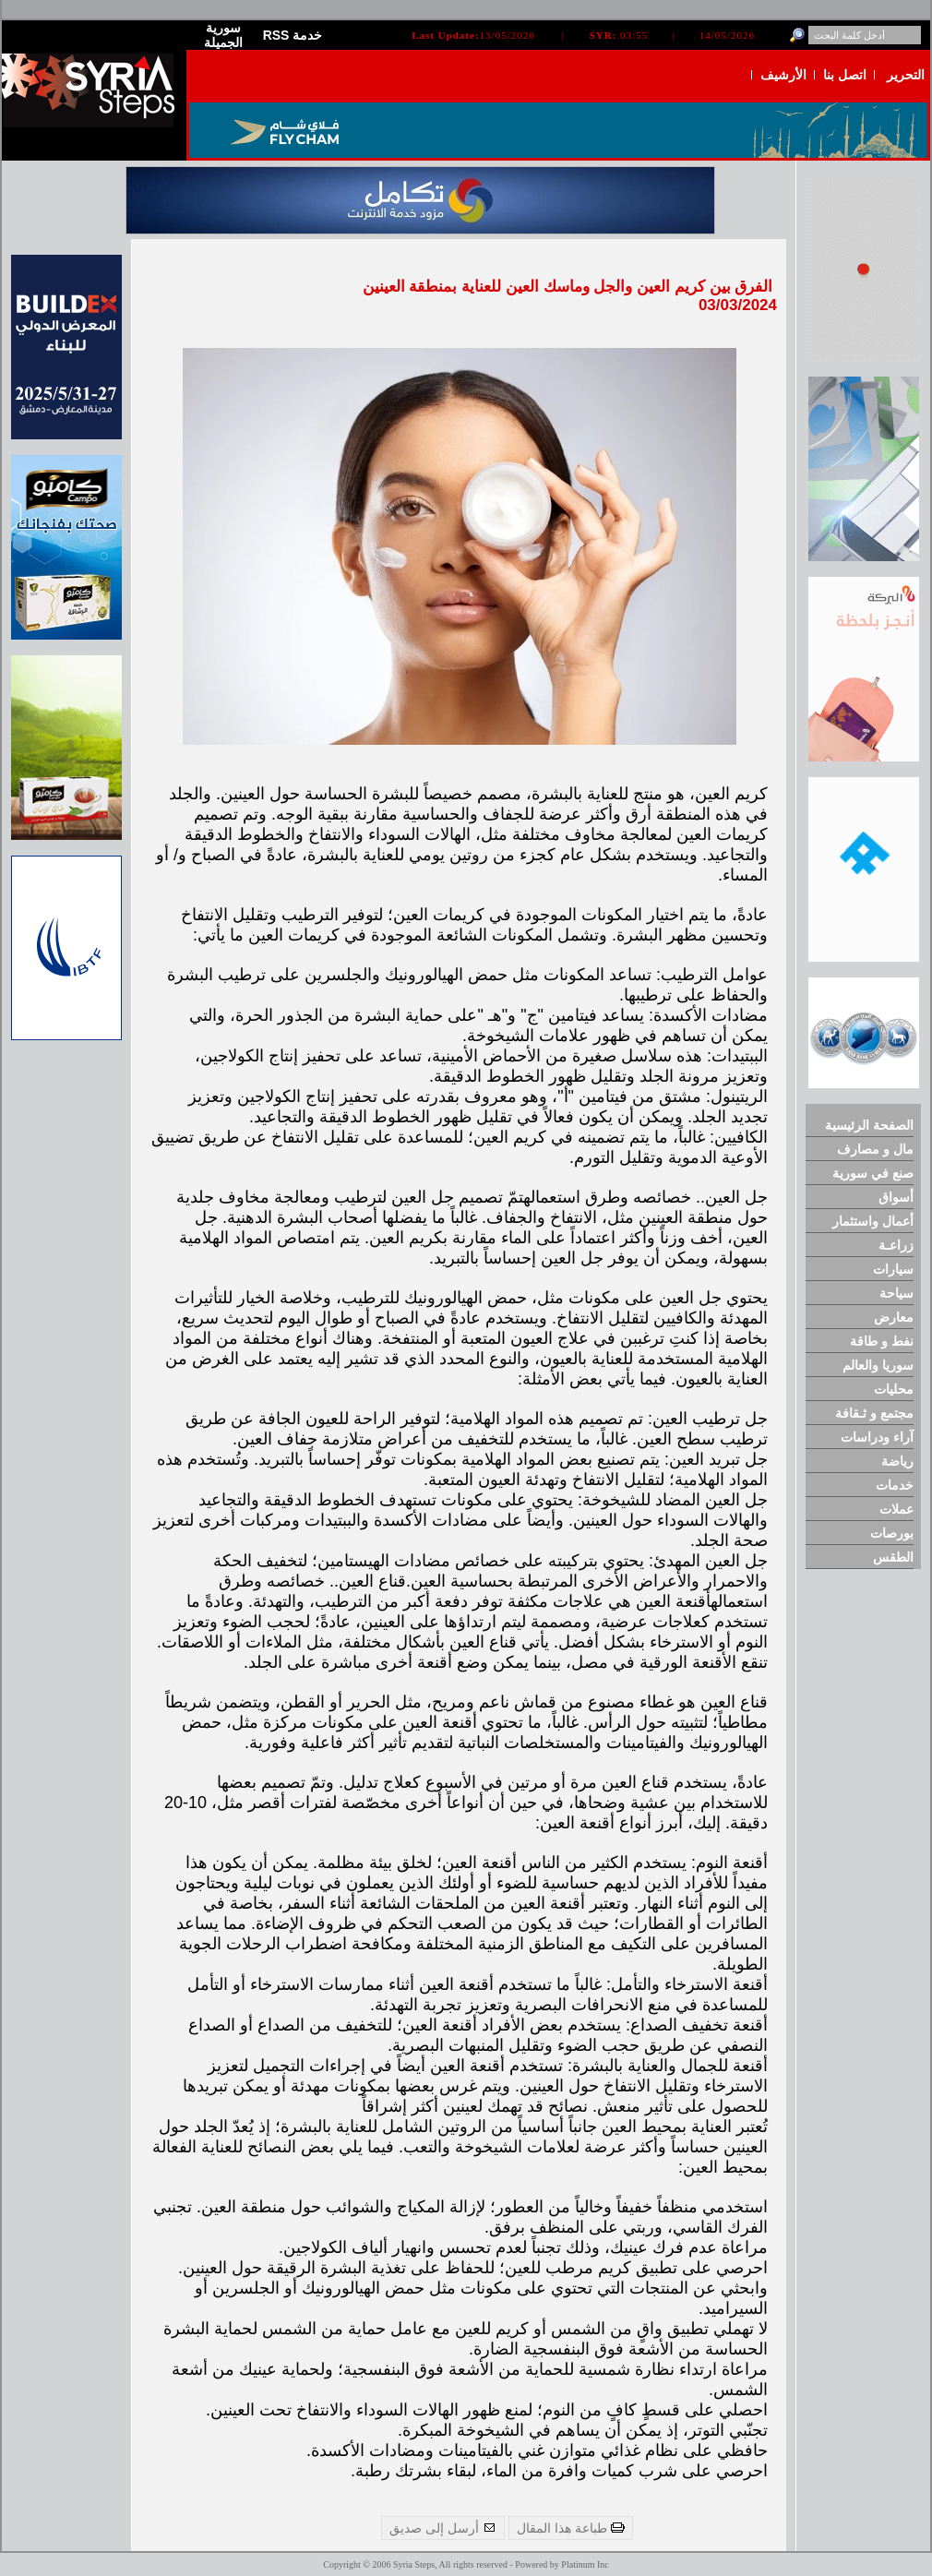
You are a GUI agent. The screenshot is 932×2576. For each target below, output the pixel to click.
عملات (896, 1509)
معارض (894, 1317)
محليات (894, 1389)
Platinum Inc (584, 2564)
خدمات (895, 1485)
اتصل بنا (844, 74)
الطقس (893, 1557)
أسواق (896, 1197)
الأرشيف (783, 74)
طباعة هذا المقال (571, 2528)
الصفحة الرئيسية (869, 1125)
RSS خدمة (293, 35)
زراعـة (896, 1245)
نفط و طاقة (882, 1341)
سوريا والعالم (878, 1365)
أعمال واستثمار (873, 1221)
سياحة (896, 1293)
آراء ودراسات (877, 1437)
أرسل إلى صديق (442, 2528)
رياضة (897, 1461)
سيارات (893, 1269)
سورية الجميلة (223, 35)
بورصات (892, 1533)
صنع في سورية (873, 1173)
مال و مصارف (875, 1149)
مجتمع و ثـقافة (874, 1413)
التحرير (906, 74)
